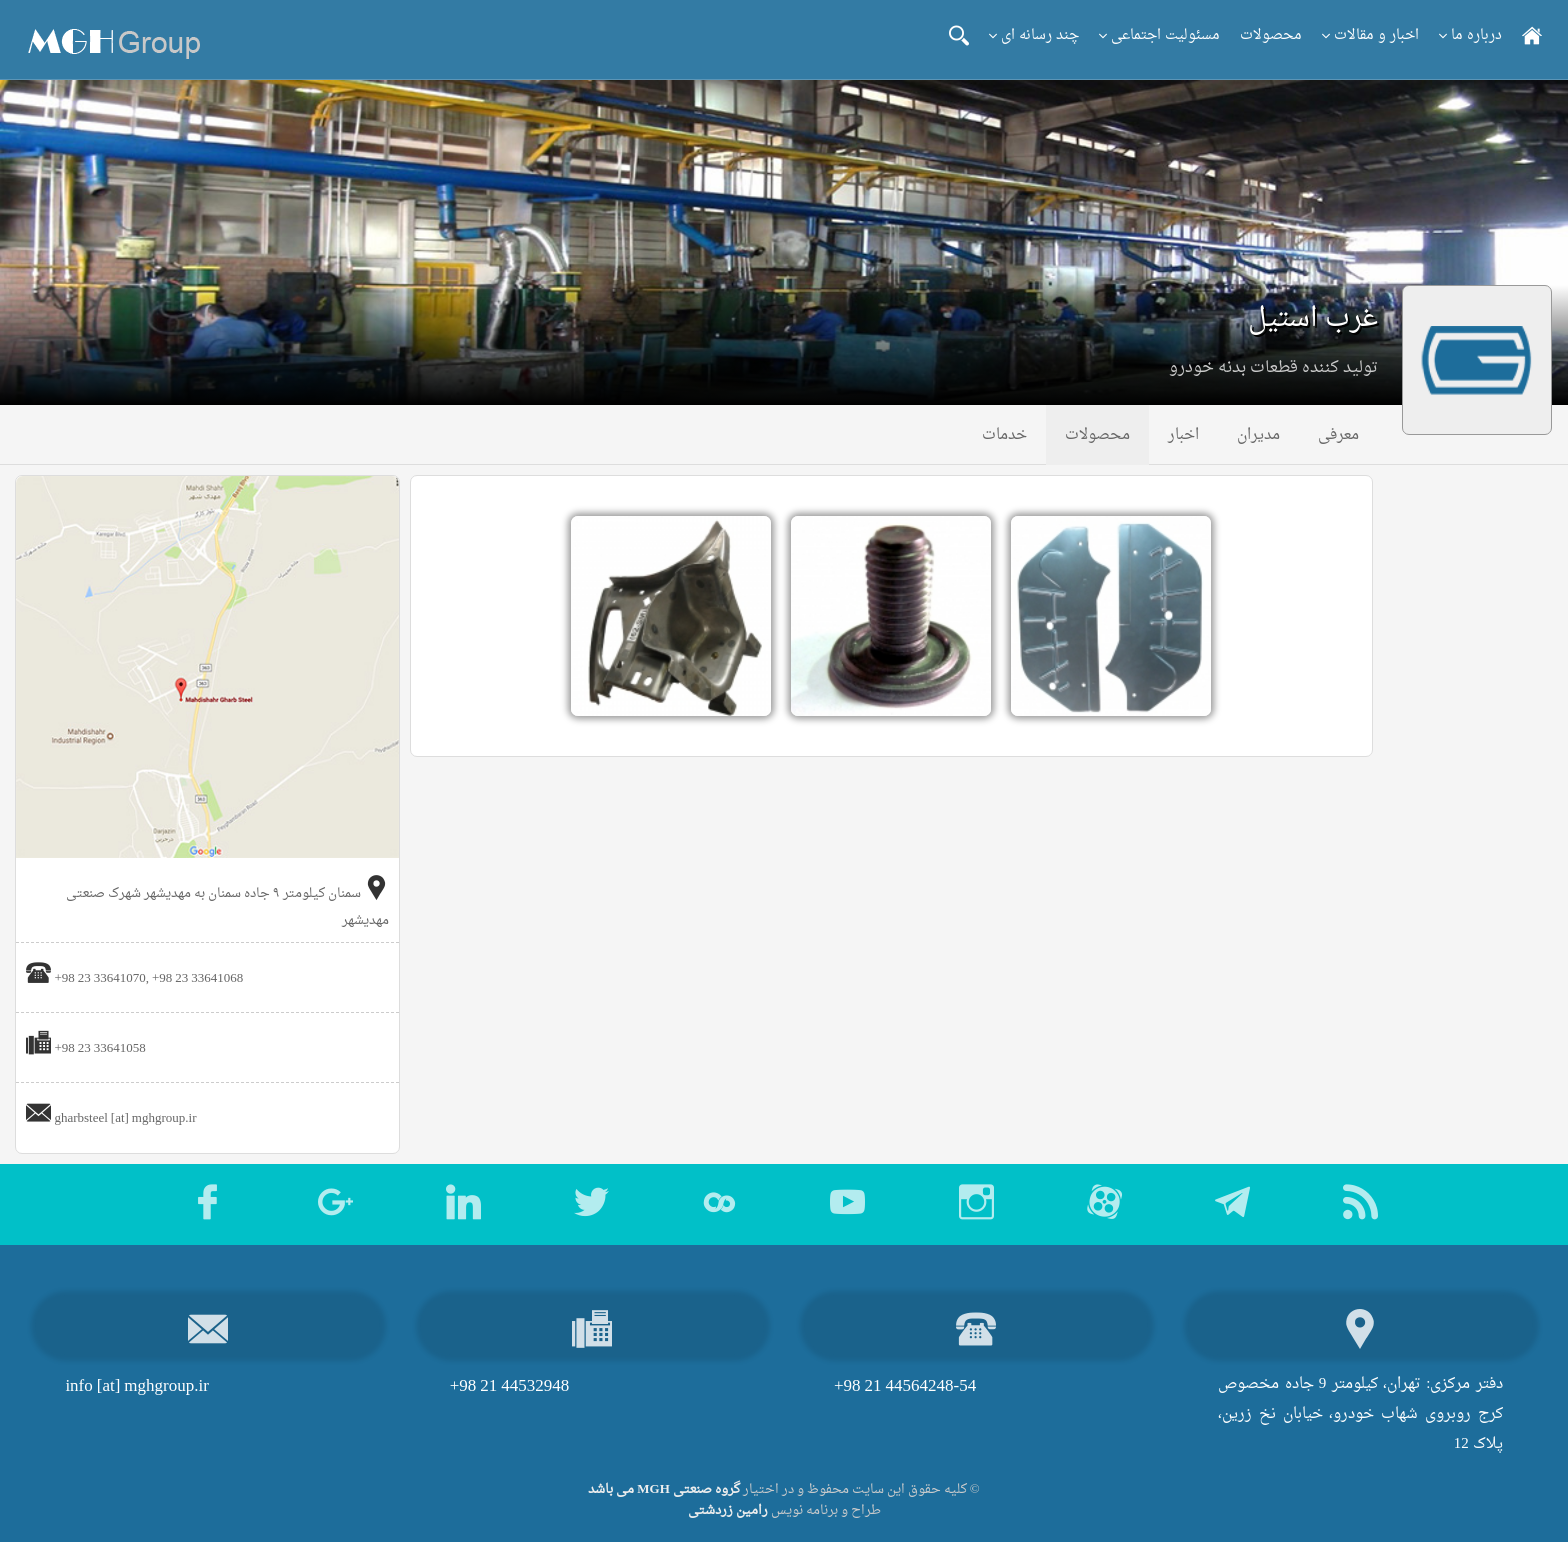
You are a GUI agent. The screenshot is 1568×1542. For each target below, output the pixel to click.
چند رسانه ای (1034, 35)
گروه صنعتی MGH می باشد (664, 1489)
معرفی (1338, 435)
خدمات (1004, 435)
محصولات (1271, 35)
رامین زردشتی (728, 1510)
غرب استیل (1313, 319)
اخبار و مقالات (1370, 35)
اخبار (1183, 435)
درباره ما (1470, 35)
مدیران (1258, 435)
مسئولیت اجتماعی (1159, 35)
